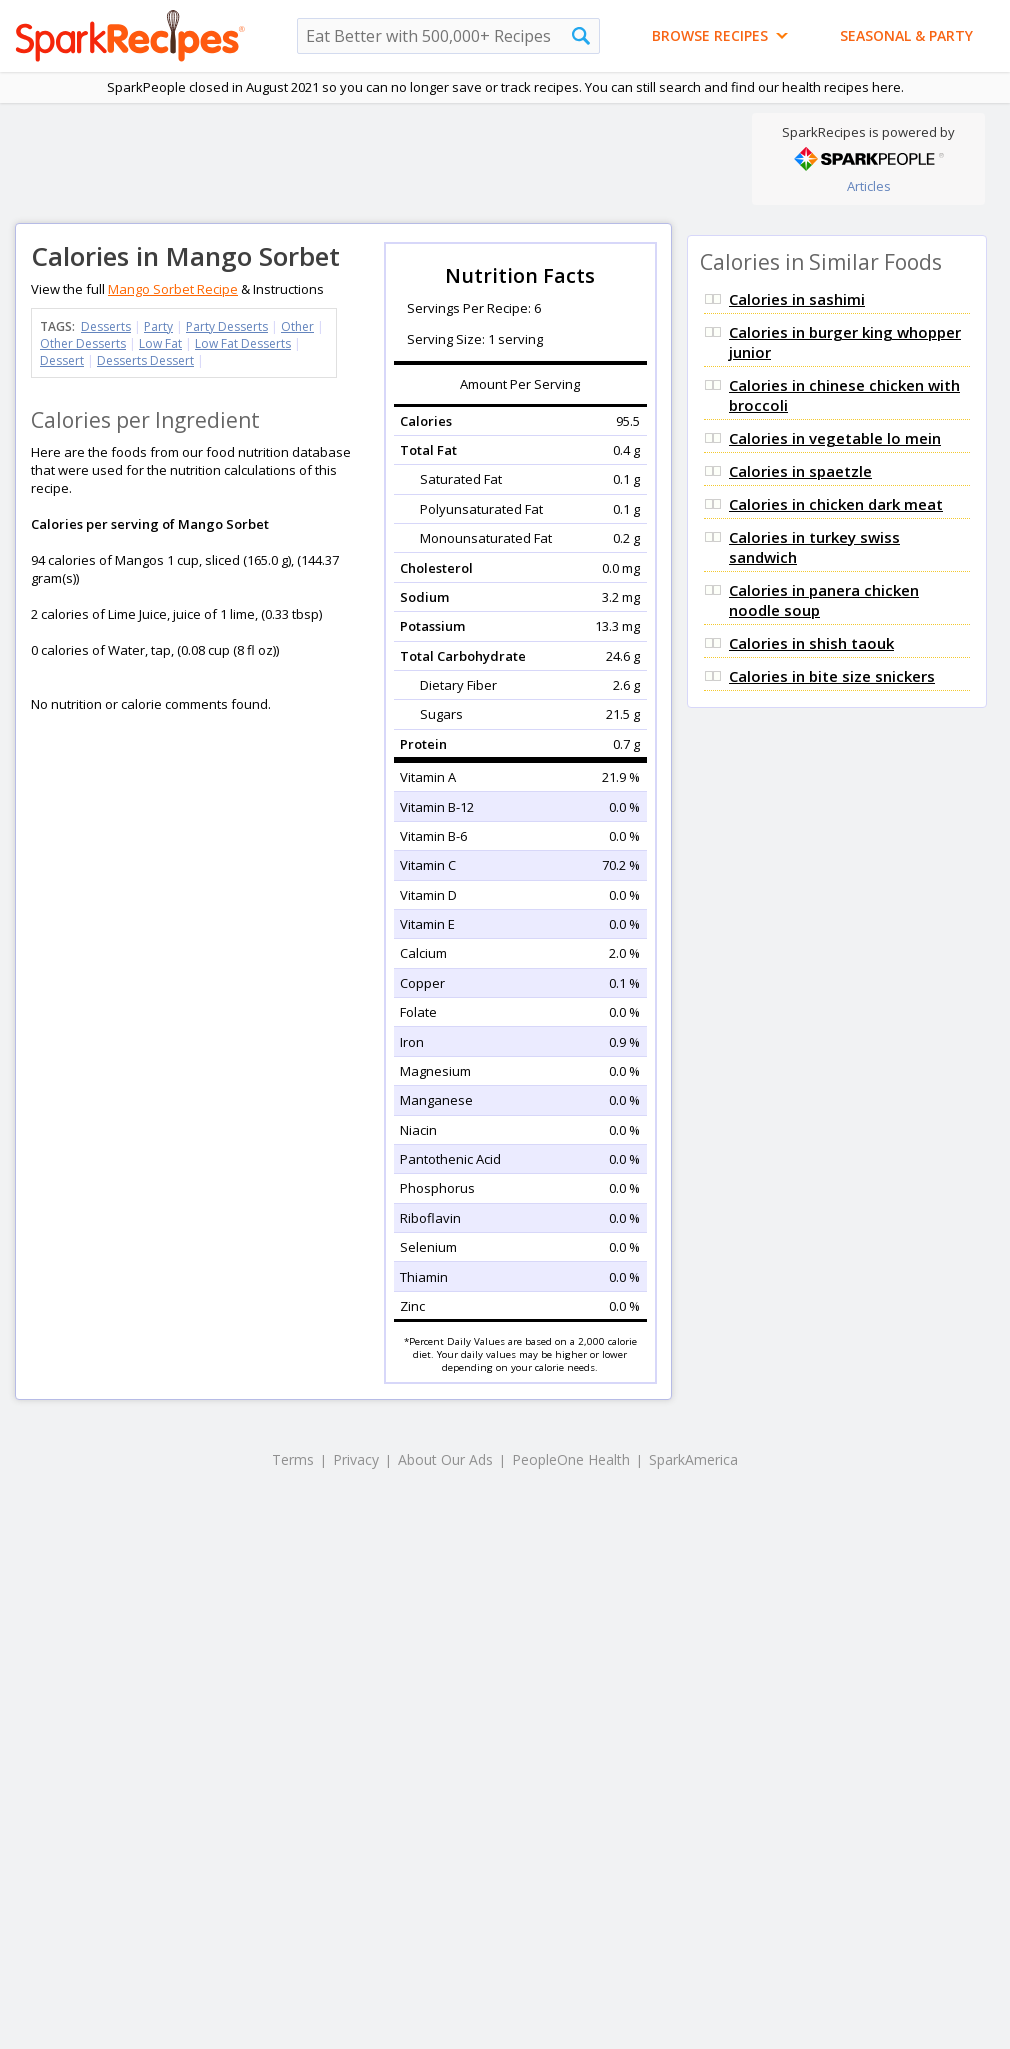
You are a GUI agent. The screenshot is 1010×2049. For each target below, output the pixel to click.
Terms (293, 1459)
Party (158, 326)
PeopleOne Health (571, 1459)
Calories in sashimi (797, 299)
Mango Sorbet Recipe (173, 289)
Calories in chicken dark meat (836, 504)
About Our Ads (445, 1459)
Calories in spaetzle (800, 471)
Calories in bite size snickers (832, 676)
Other (297, 326)
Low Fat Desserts (243, 343)
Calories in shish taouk (811, 643)
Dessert (62, 360)
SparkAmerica (693, 1459)
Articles (869, 186)
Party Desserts (227, 326)
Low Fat (160, 343)
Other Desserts (83, 343)
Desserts (106, 326)
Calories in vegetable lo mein (835, 438)
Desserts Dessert (145, 360)
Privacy (356, 1459)
